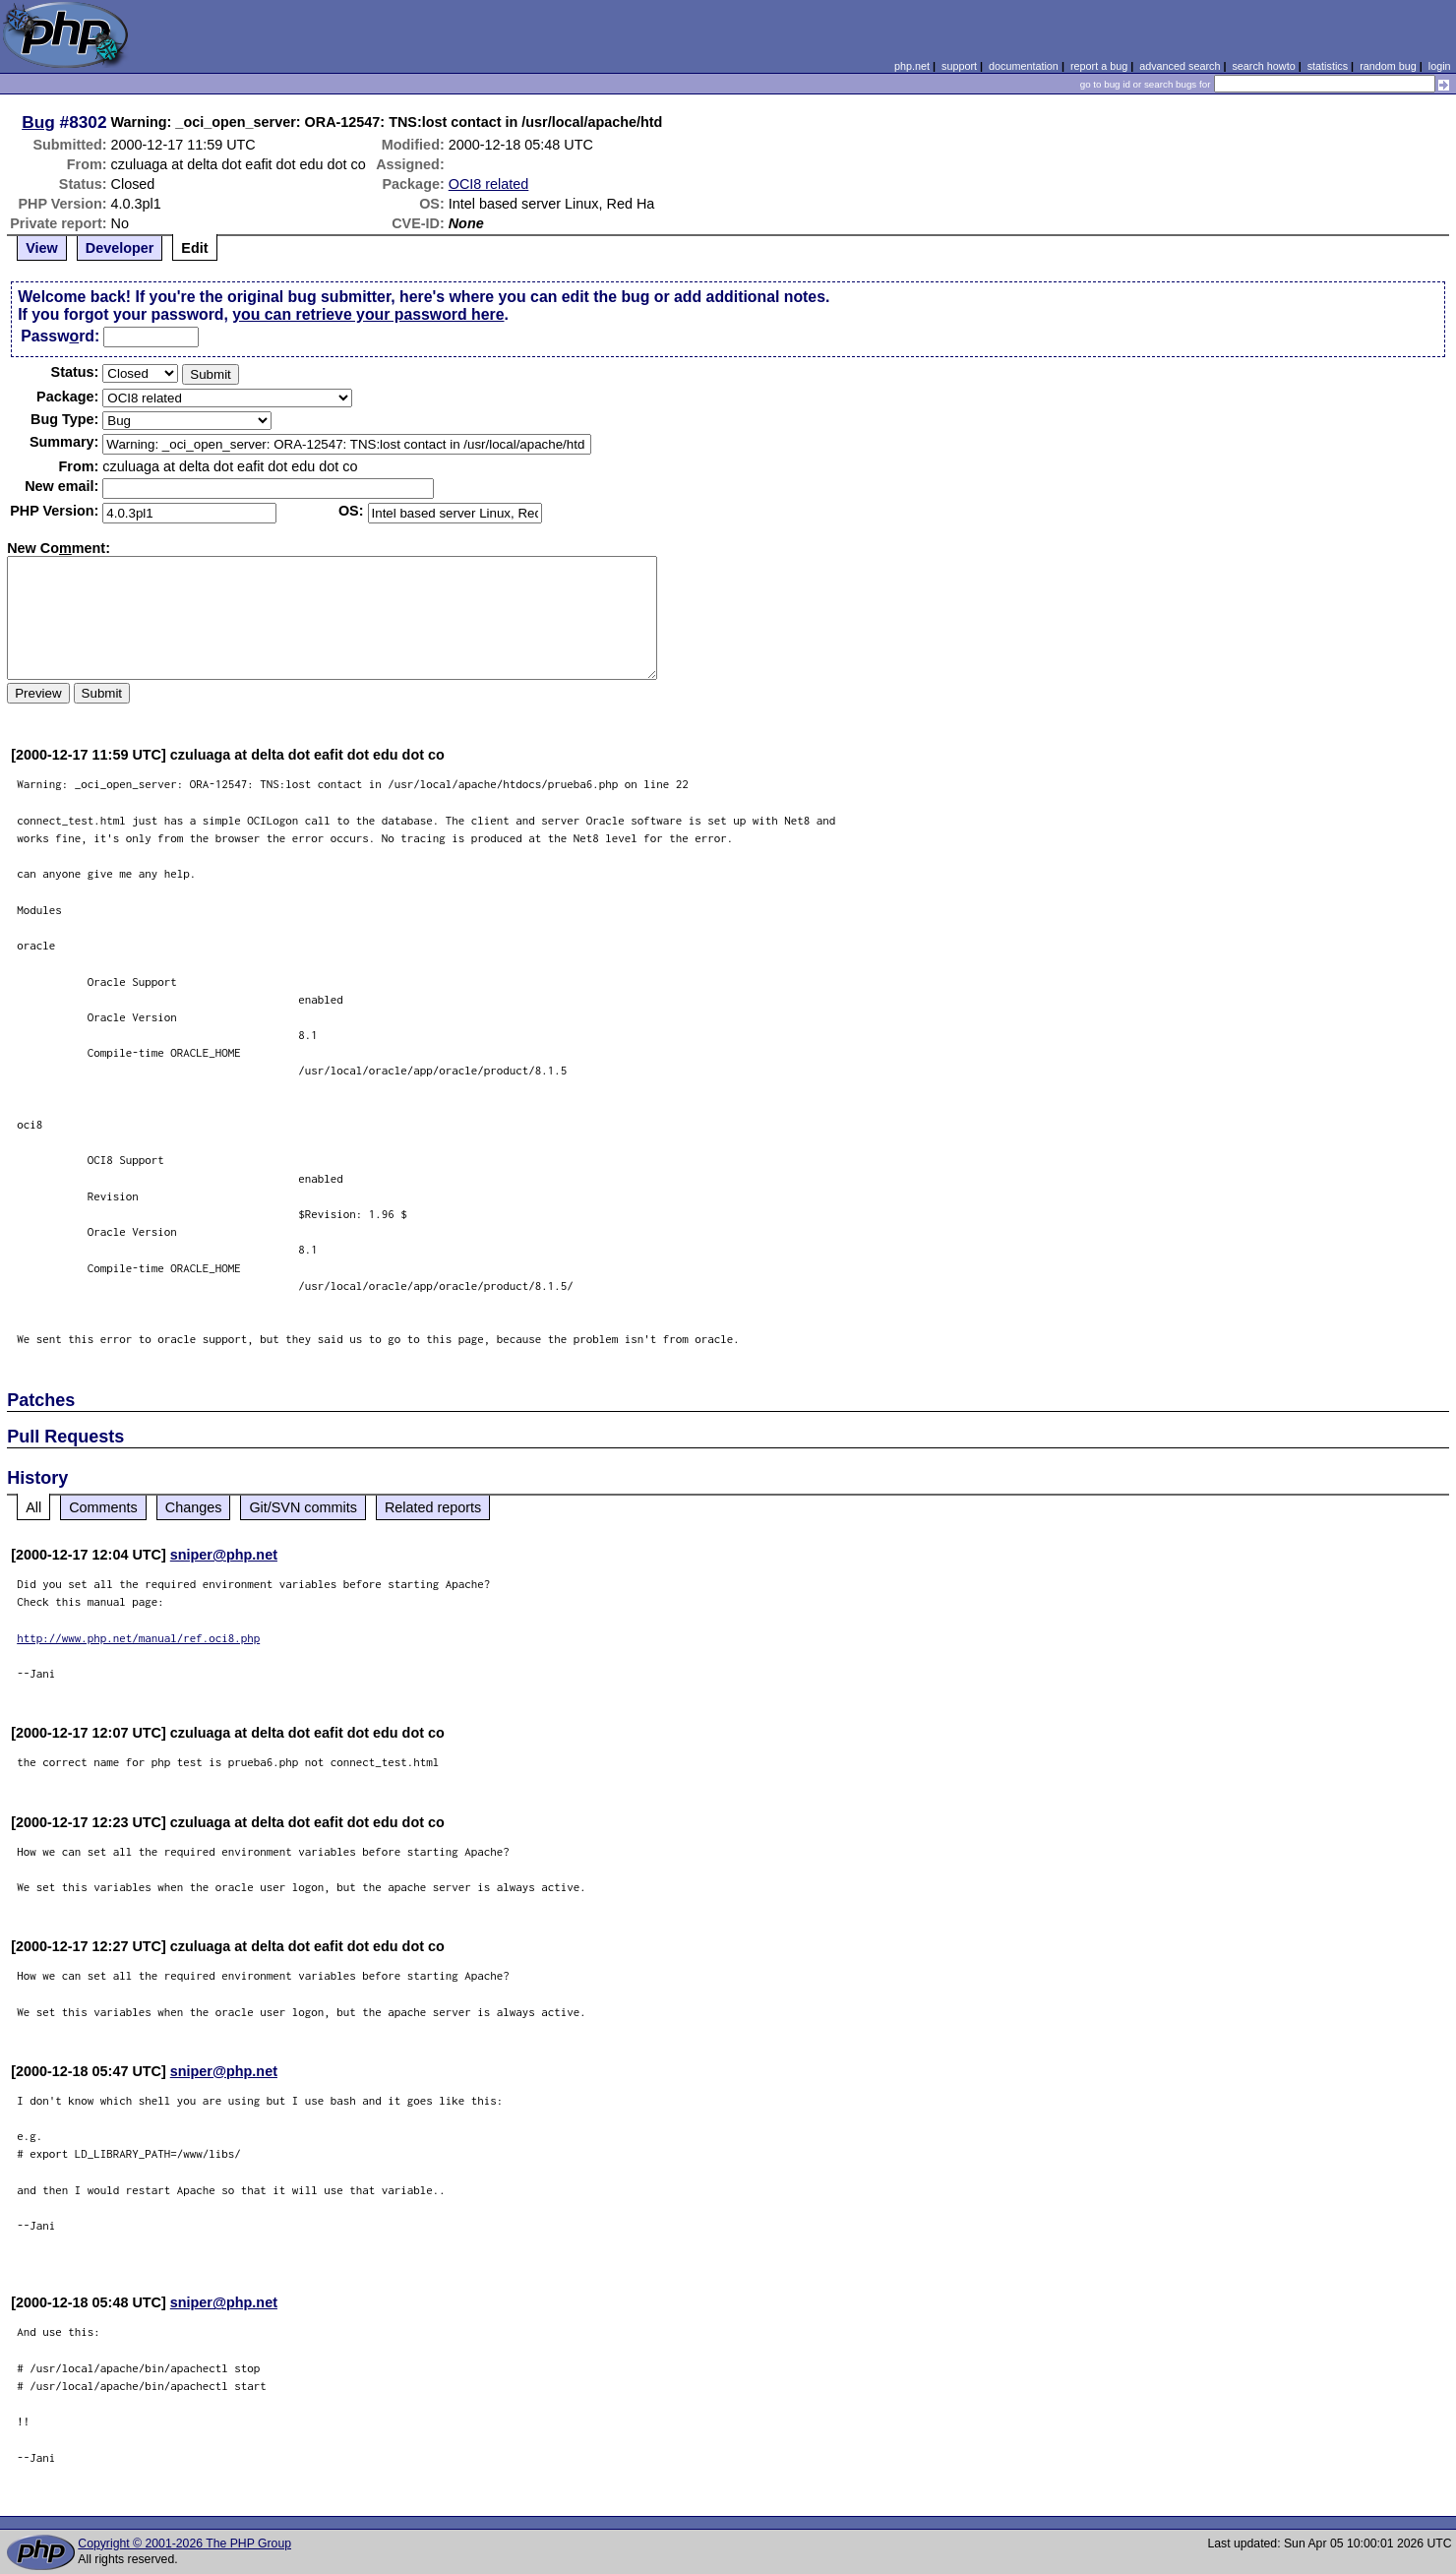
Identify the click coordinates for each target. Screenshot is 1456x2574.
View (42, 248)
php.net (912, 66)
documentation (1024, 66)
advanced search (1179, 66)
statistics (1327, 66)
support (959, 66)
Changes (193, 1507)
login (1439, 66)
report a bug (1098, 66)
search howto (1263, 66)
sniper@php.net (223, 1555)
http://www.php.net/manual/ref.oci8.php (138, 1637)
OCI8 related (489, 184)
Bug (38, 122)
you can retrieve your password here (368, 314)
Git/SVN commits (303, 1507)
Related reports (433, 1507)
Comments (103, 1507)
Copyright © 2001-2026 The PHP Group (184, 2543)
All (33, 1507)
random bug (1388, 66)
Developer (120, 248)
